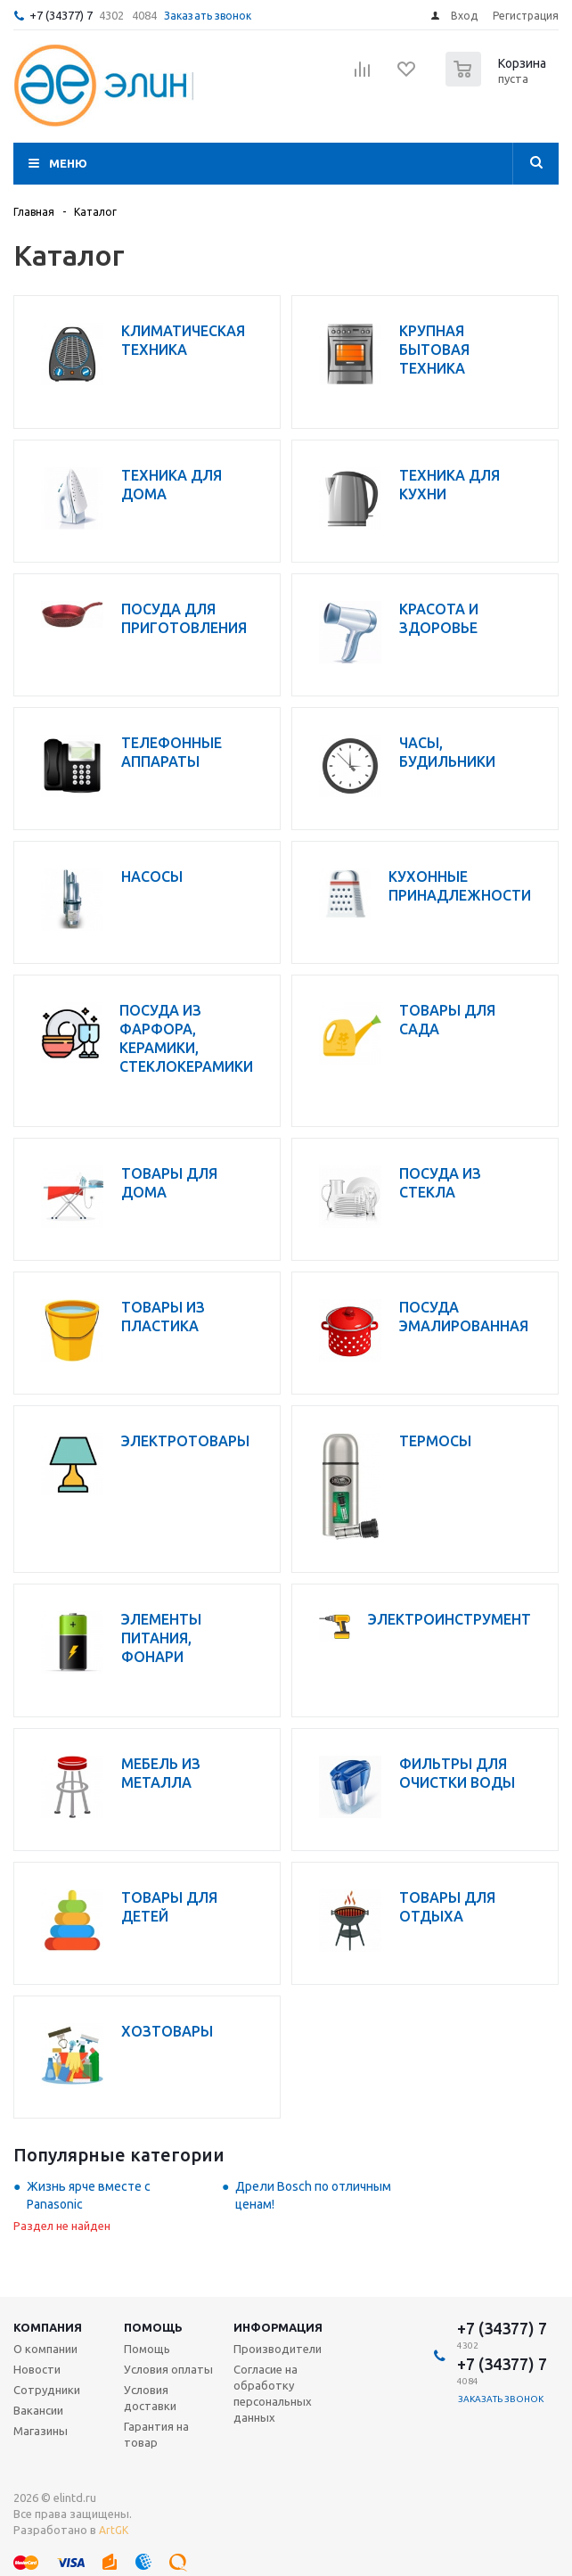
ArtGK (113, 2530)
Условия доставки (150, 2397)
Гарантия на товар (156, 2434)
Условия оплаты (168, 2369)
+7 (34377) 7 (61, 15)
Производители (277, 2348)
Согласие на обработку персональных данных (272, 2393)
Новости (37, 2369)
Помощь (153, 2327)
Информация (278, 2327)
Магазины (40, 2430)
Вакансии (38, 2410)
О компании (45, 2348)
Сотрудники (46, 2389)
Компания (47, 2327)
